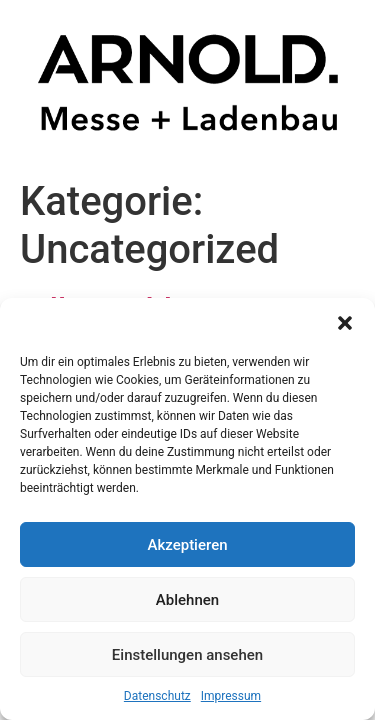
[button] (345, 323)
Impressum (231, 696)
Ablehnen (187, 600)
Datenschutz (157, 696)
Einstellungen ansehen (187, 655)
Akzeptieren (187, 545)
